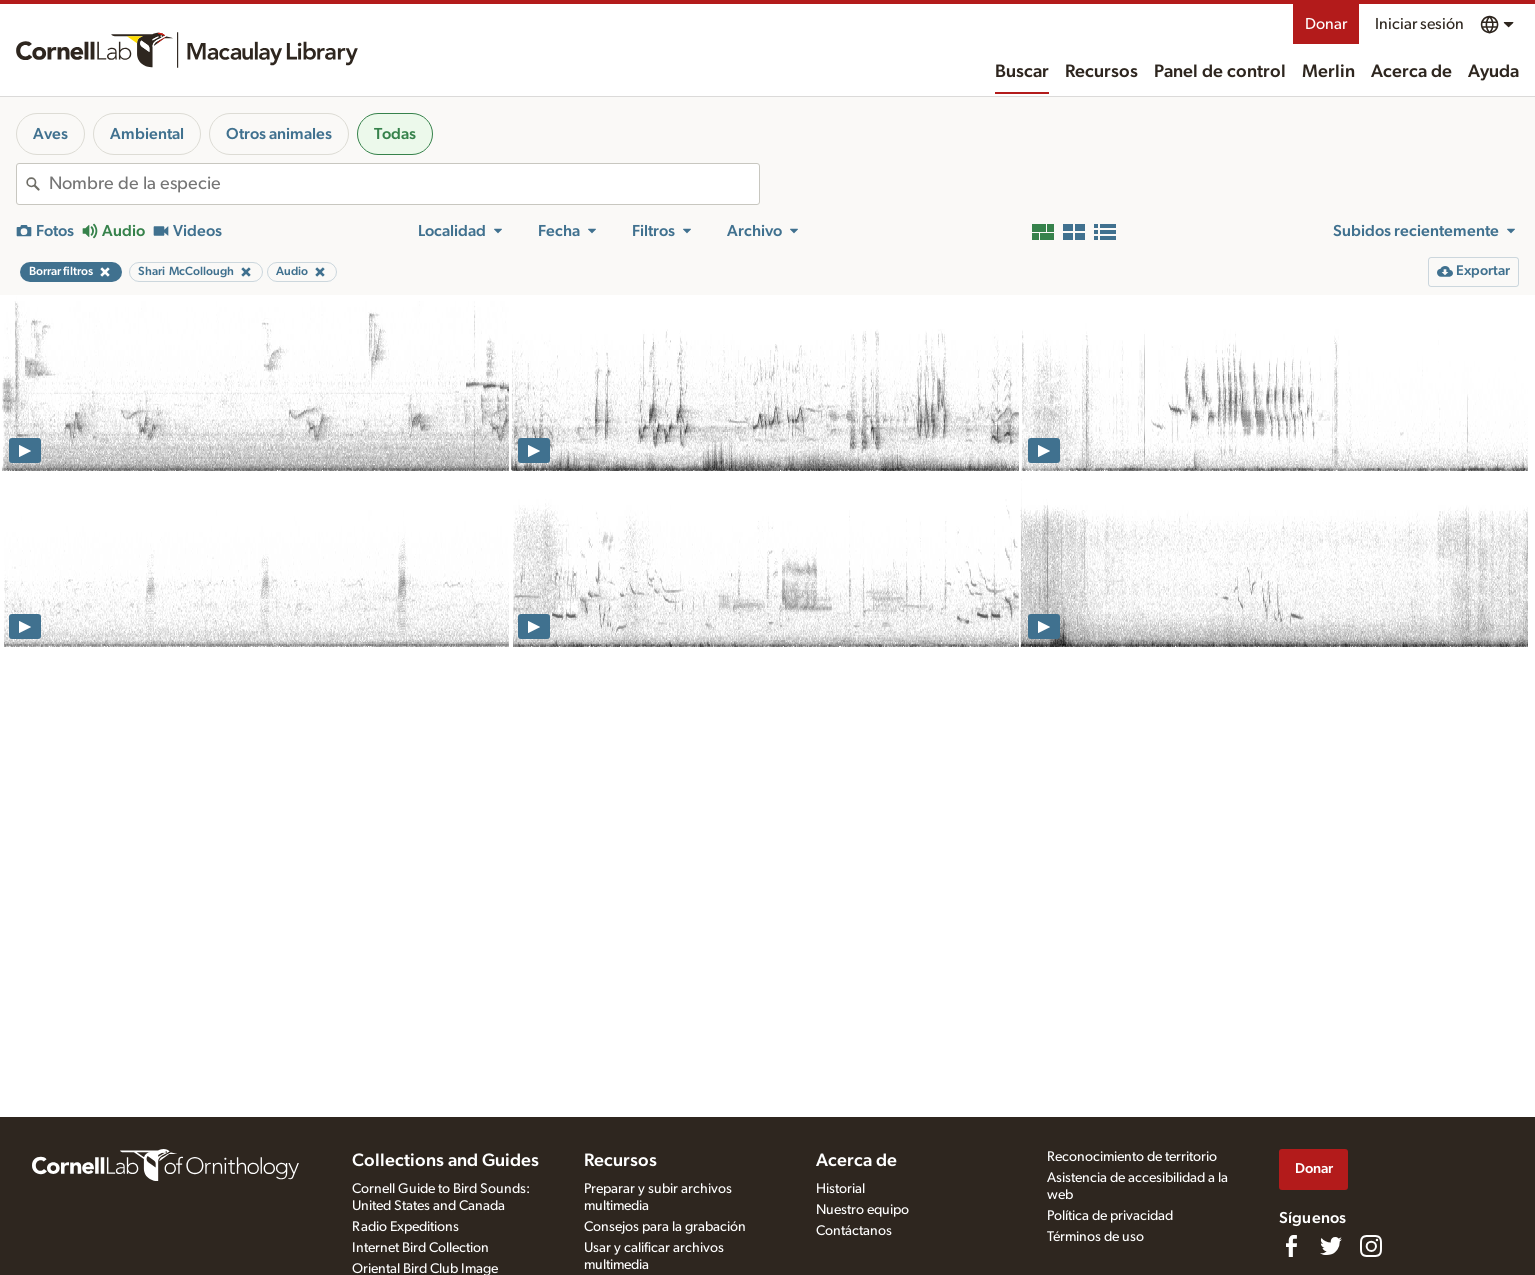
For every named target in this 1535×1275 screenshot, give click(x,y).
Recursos (1101, 72)
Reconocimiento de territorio (1132, 1157)
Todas (395, 134)
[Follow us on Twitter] (1331, 1246)
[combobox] (404, 184)
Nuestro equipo (862, 1210)
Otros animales (279, 134)
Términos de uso (1095, 1237)
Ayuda (1493, 72)
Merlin (1328, 72)
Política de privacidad (1110, 1216)
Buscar (1022, 72)
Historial (840, 1189)
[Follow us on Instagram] (1371, 1246)
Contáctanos (854, 1231)
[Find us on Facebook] (1291, 1246)
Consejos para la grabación (665, 1227)
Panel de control (1220, 72)
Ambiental (147, 134)
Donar (1326, 24)
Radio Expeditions (405, 1227)
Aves (50, 134)
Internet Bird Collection (420, 1248)
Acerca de (1411, 72)
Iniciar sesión (1419, 24)
